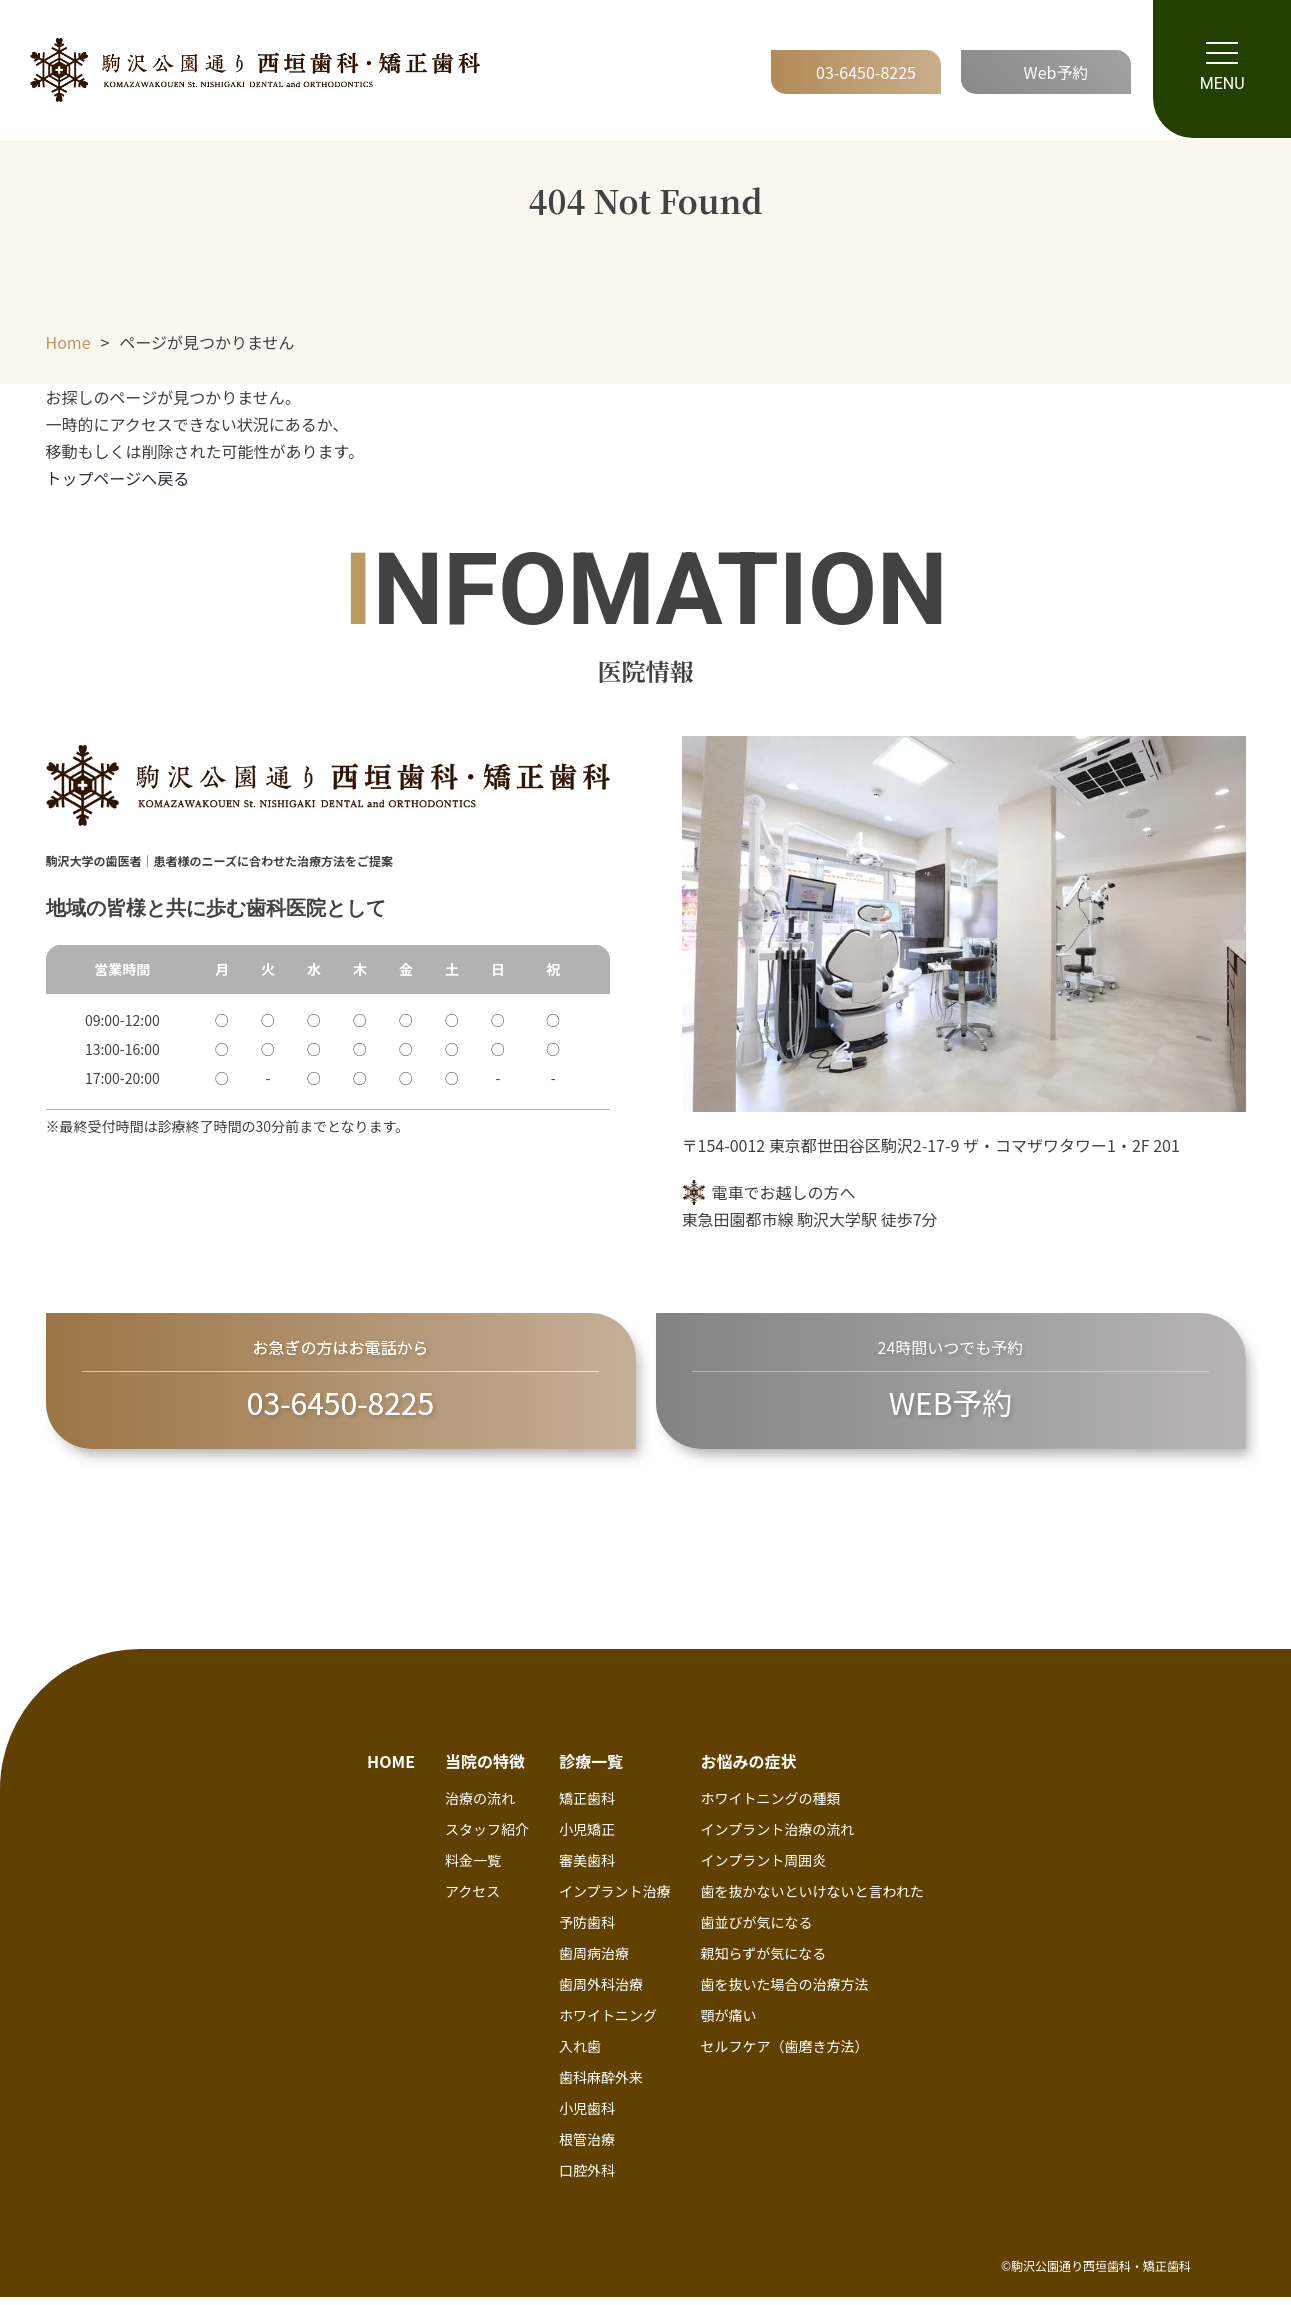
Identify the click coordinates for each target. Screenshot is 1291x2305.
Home (68, 342)
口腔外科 (587, 2179)
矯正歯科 (587, 1807)
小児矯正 (587, 1838)
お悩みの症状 (749, 1770)
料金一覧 (473, 1869)
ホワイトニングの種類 (771, 1807)
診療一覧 (591, 1770)
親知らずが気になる (764, 1962)
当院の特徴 (485, 1770)
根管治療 (587, 2148)
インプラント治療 (615, 1900)
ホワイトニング (608, 2024)
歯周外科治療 (601, 1993)
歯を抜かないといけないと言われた (812, 1900)
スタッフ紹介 (487, 1838)
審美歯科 (587, 1869)
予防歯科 (587, 1931)
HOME (391, 1770)
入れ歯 (580, 2055)
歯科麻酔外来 (601, 2086)
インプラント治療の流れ (778, 1838)
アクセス (472, 1900)
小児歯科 (587, 2117)
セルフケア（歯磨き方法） (785, 2055)
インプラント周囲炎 (764, 1869)
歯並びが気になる (757, 1931)
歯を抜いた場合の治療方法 (785, 1993)
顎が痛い (729, 2024)
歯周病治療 (594, 1962)
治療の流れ (480, 1807)
